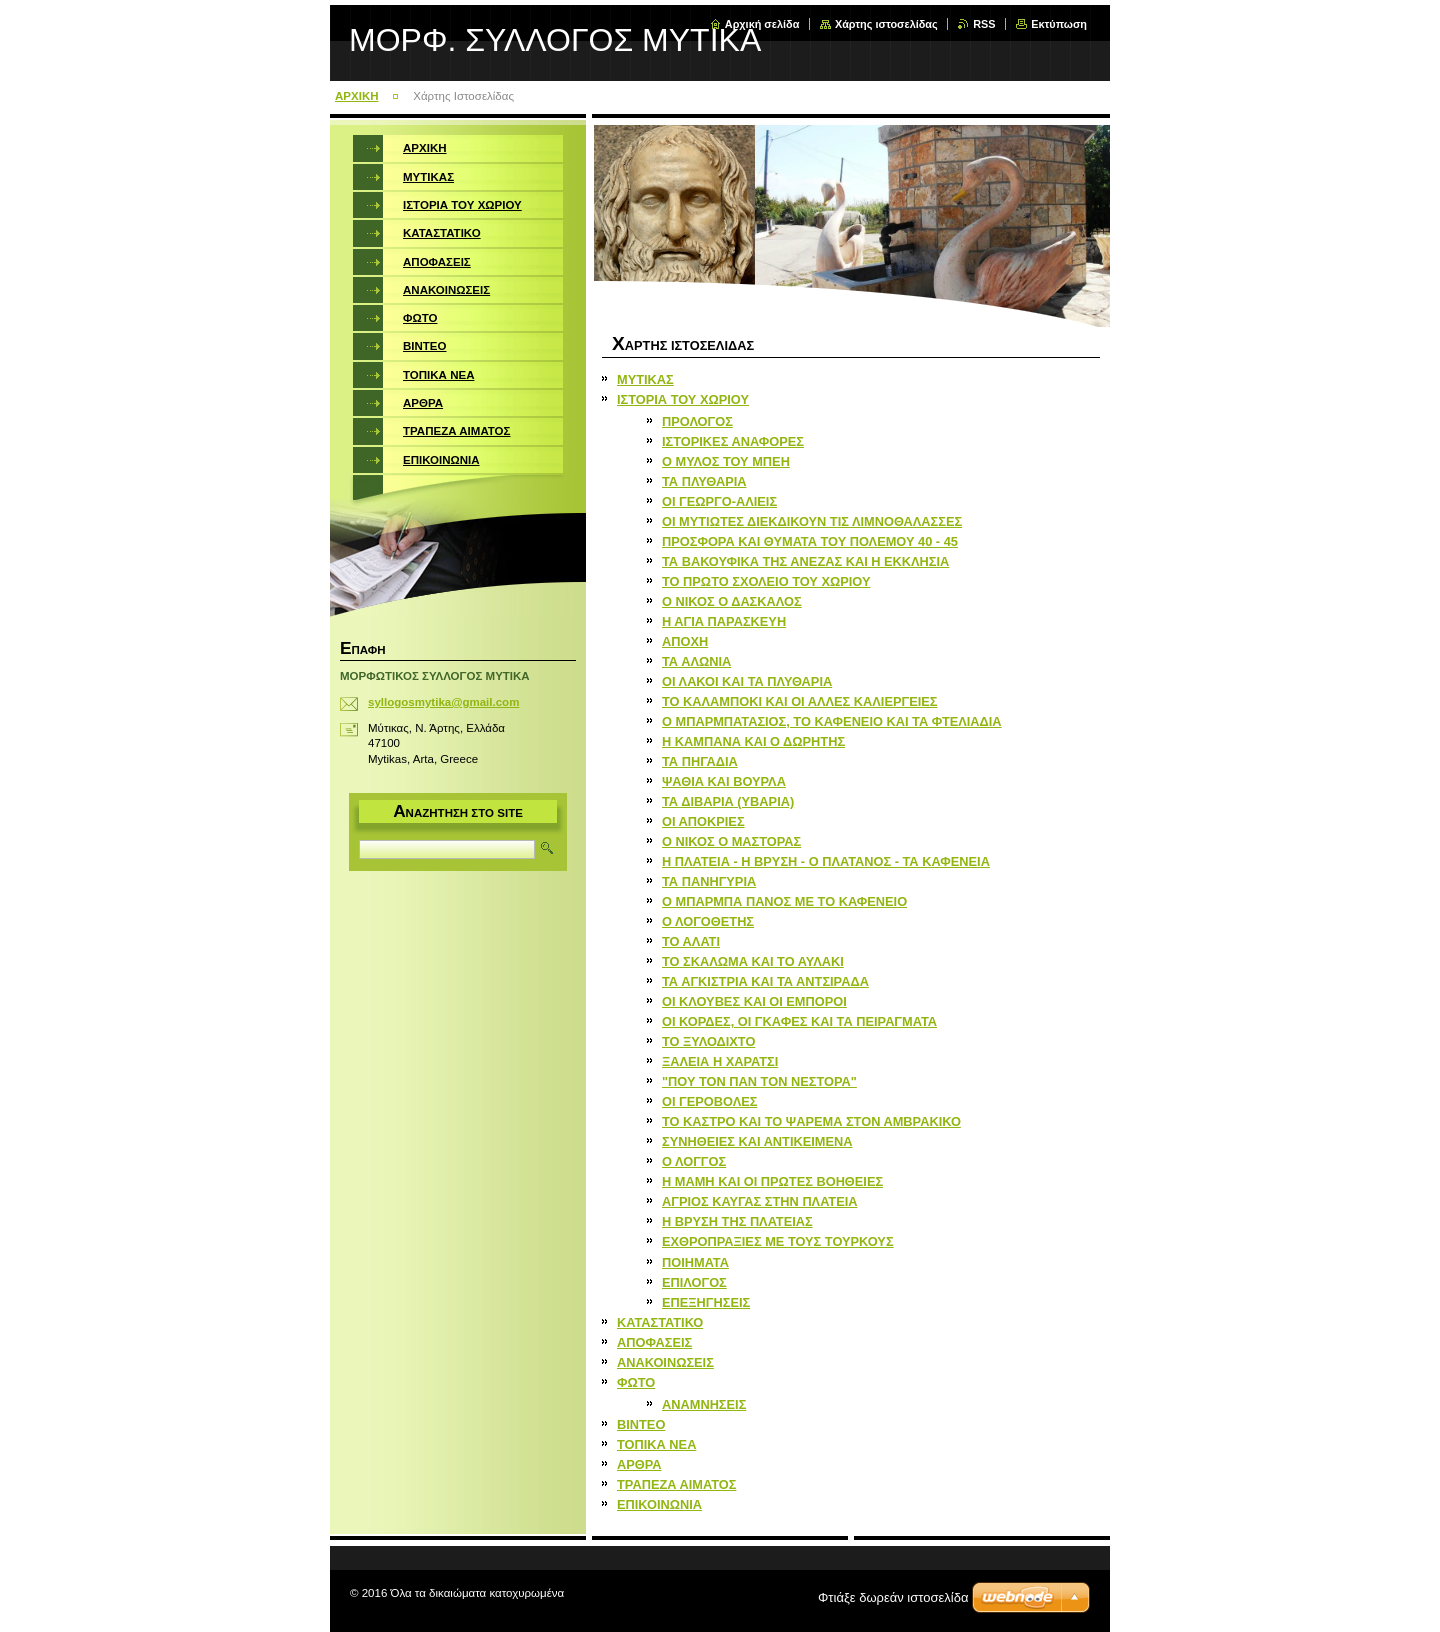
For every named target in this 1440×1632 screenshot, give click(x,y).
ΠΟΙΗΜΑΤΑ (695, 1262)
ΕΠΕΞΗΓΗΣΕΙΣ (706, 1302)
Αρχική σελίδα (762, 24)
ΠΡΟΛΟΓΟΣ (697, 421)
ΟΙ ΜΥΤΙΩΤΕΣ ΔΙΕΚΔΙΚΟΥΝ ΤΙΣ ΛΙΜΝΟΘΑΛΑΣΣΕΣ (812, 521)
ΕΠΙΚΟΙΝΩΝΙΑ (659, 1504)
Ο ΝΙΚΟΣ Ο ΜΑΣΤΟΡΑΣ (731, 841)
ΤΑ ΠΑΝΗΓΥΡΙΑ (709, 881)
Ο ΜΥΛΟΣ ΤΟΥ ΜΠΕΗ (726, 461)
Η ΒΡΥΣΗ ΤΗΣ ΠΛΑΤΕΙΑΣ (737, 1221)
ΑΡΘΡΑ (639, 1464)
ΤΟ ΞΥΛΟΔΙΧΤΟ (708, 1041)
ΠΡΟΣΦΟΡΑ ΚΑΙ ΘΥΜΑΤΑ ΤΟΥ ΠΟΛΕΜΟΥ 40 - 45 (810, 541)
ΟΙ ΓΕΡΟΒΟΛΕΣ (709, 1101)
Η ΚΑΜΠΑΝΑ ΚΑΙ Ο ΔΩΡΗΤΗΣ (753, 741)
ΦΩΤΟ (636, 1382)
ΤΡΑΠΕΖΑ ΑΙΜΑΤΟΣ (676, 1484)
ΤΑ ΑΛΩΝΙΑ (696, 661)
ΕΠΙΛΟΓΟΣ (694, 1282)
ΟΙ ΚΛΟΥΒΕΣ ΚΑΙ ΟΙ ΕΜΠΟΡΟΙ (754, 1001)
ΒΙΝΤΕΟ (641, 1424)
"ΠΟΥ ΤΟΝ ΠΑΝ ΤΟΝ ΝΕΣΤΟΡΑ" (759, 1081)
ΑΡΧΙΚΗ (357, 96)
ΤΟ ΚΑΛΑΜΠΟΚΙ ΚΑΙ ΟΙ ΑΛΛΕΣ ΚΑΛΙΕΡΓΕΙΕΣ (799, 701)
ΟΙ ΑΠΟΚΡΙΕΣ (703, 821)
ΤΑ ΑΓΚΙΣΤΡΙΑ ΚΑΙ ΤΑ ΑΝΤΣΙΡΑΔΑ (765, 981)
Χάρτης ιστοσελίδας (886, 24)
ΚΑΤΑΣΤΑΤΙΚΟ (660, 1322)
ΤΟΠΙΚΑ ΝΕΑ (656, 1444)
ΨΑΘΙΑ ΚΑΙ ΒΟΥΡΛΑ (724, 781)
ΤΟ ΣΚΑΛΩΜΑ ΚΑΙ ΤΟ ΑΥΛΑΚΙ (753, 961)
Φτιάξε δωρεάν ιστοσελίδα (893, 1597)
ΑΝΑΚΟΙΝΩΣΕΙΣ (665, 1362)
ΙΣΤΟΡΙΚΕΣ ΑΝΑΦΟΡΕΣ (733, 441)
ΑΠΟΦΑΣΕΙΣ (654, 1342)
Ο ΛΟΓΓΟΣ (694, 1161)
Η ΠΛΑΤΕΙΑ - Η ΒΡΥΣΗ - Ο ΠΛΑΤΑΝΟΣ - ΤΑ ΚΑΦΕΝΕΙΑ (826, 861)
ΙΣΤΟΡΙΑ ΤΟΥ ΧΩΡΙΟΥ (683, 399)
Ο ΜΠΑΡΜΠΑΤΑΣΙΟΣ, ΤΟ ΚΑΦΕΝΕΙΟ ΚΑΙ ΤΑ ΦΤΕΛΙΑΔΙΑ (832, 721)
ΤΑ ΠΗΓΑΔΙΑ (700, 761)
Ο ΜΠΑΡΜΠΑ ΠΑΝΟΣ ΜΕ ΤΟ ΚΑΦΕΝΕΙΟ (784, 901)
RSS (984, 24)
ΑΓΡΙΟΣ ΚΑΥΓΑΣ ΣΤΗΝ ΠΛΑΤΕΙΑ (759, 1201)
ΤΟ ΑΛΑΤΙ (691, 941)
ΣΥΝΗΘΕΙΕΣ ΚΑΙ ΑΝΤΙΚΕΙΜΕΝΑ (757, 1141)
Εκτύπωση (1059, 24)
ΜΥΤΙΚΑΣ (645, 379)
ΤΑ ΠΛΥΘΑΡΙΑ (704, 481)
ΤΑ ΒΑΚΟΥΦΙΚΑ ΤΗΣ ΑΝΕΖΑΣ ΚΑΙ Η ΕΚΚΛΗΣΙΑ (805, 561)
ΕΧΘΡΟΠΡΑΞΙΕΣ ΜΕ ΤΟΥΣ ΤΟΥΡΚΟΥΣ (778, 1241)
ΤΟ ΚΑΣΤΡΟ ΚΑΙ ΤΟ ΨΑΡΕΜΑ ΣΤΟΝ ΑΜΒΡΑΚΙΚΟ (811, 1121)
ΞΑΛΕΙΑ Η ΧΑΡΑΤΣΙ (720, 1061)
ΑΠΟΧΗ (685, 641)
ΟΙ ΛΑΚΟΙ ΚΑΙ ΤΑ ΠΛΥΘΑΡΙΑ (747, 681)
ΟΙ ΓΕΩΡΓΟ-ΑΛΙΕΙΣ (719, 501)
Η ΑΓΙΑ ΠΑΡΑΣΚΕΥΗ (724, 621)
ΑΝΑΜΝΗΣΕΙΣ (704, 1404)
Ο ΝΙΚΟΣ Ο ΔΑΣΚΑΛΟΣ (732, 601)
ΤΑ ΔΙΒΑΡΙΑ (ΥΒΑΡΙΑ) (728, 801)
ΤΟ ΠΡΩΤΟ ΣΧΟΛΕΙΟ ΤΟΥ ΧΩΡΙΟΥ (766, 581)
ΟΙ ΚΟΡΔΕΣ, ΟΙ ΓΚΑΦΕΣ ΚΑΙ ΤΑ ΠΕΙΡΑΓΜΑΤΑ (799, 1021)
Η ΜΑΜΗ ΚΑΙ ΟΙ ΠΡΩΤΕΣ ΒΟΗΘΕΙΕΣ (772, 1181)
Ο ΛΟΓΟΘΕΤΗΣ (708, 921)
